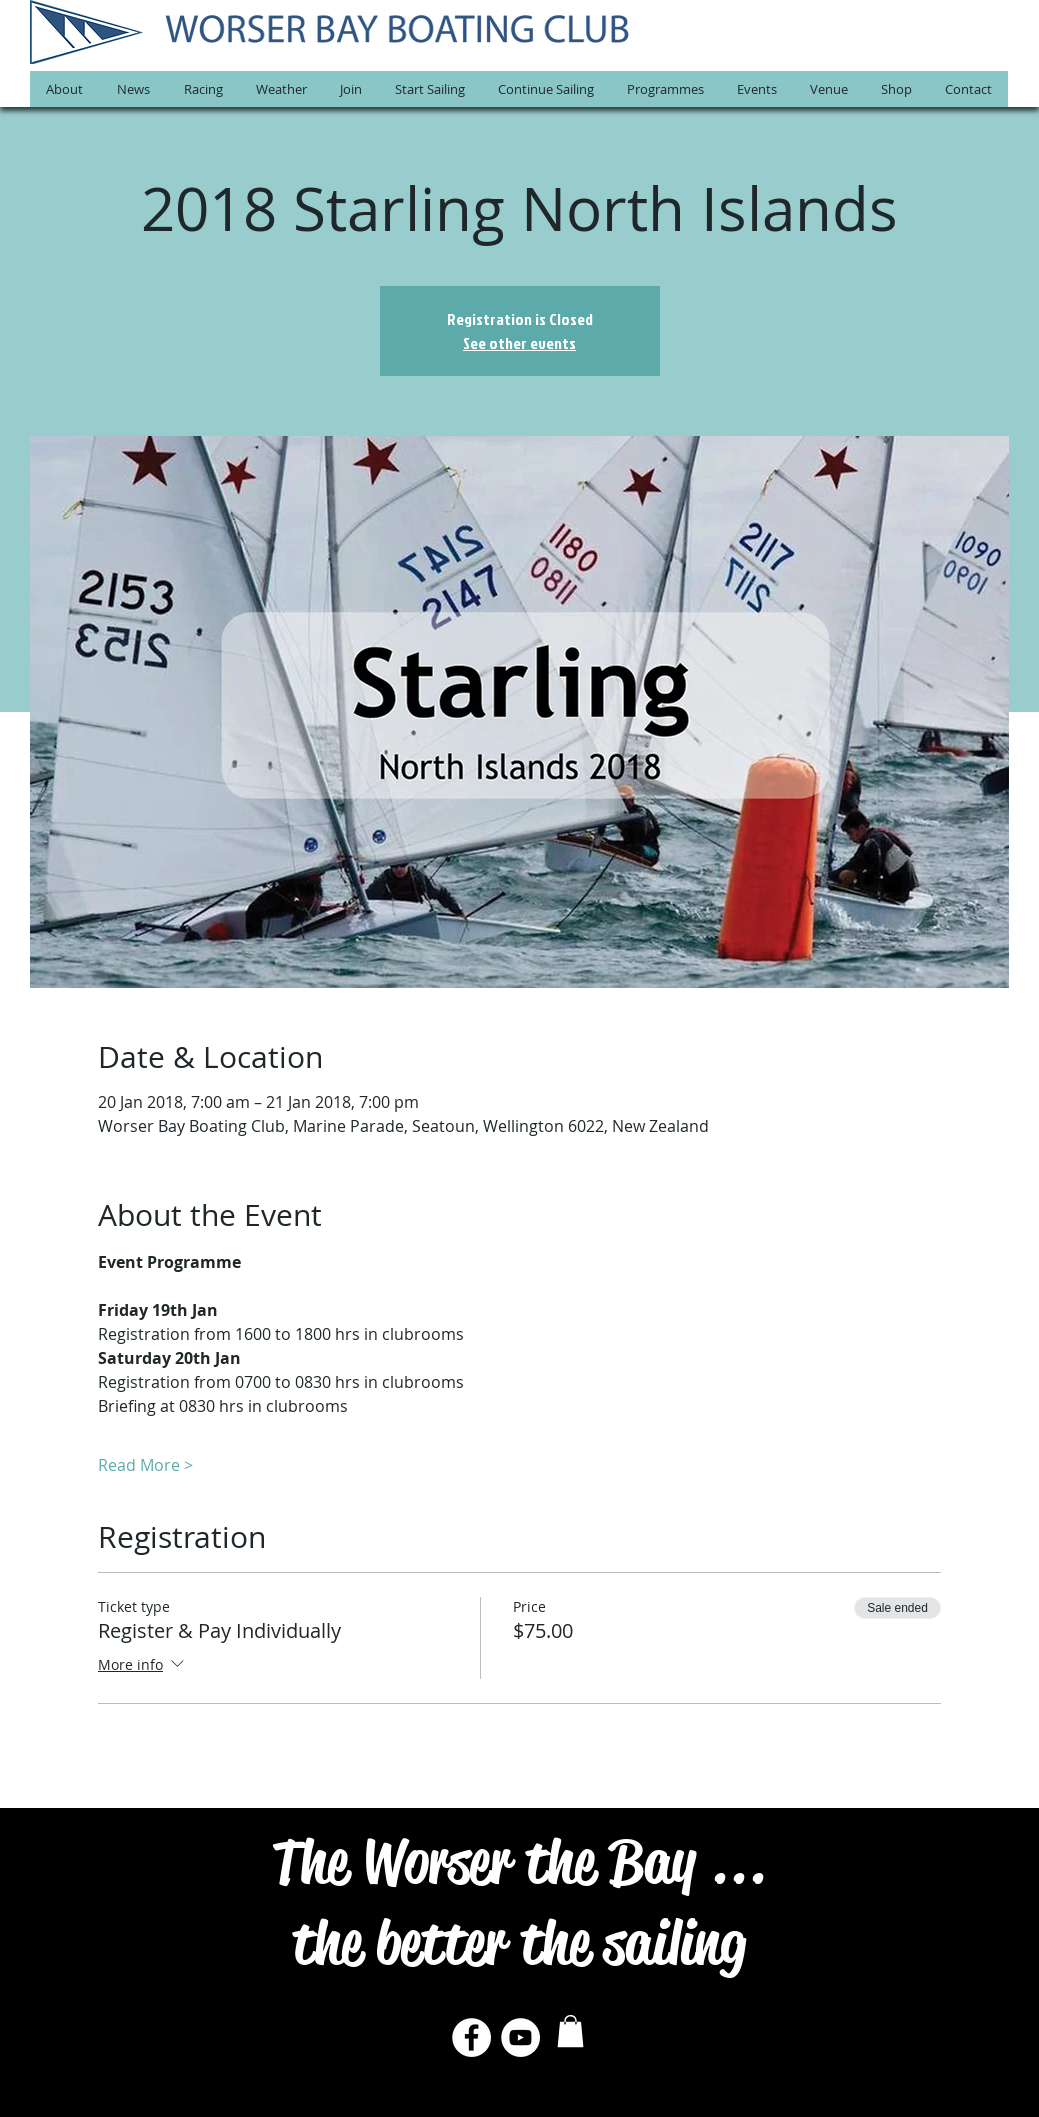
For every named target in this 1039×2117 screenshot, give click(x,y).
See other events (519, 343)
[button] (65, 89)
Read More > (145, 1465)
